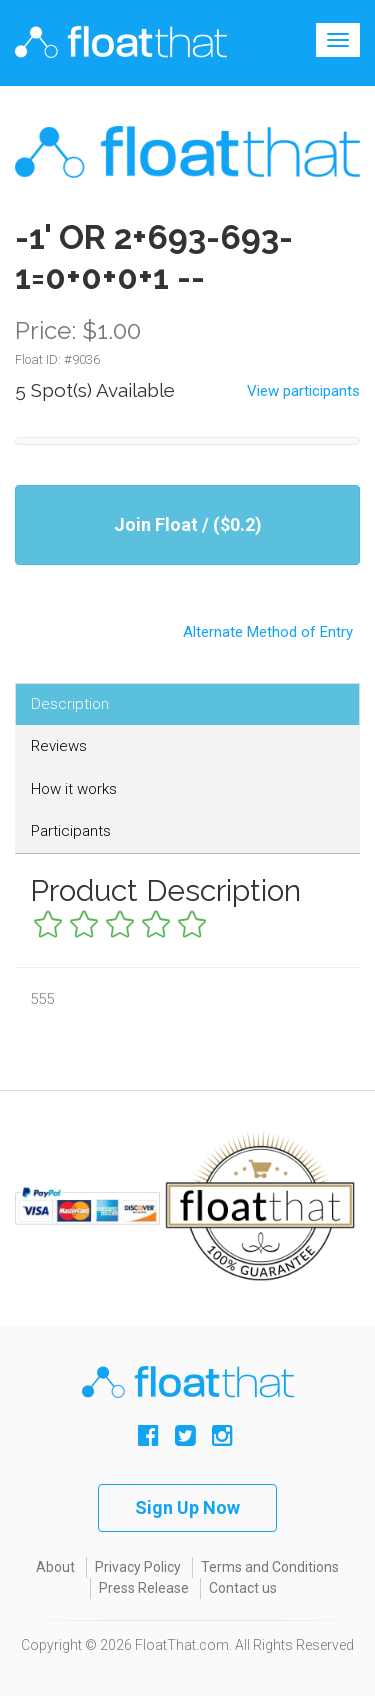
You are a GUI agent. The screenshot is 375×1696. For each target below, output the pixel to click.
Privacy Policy (138, 1567)
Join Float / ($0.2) (188, 524)
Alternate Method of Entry (187, 623)
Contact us (243, 1588)
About (55, 1567)
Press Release (144, 1588)
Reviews (59, 746)
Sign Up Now (187, 1507)
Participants (71, 831)
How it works (74, 789)
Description (70, 704)
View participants (303, 391)
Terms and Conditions (270, 1567)
